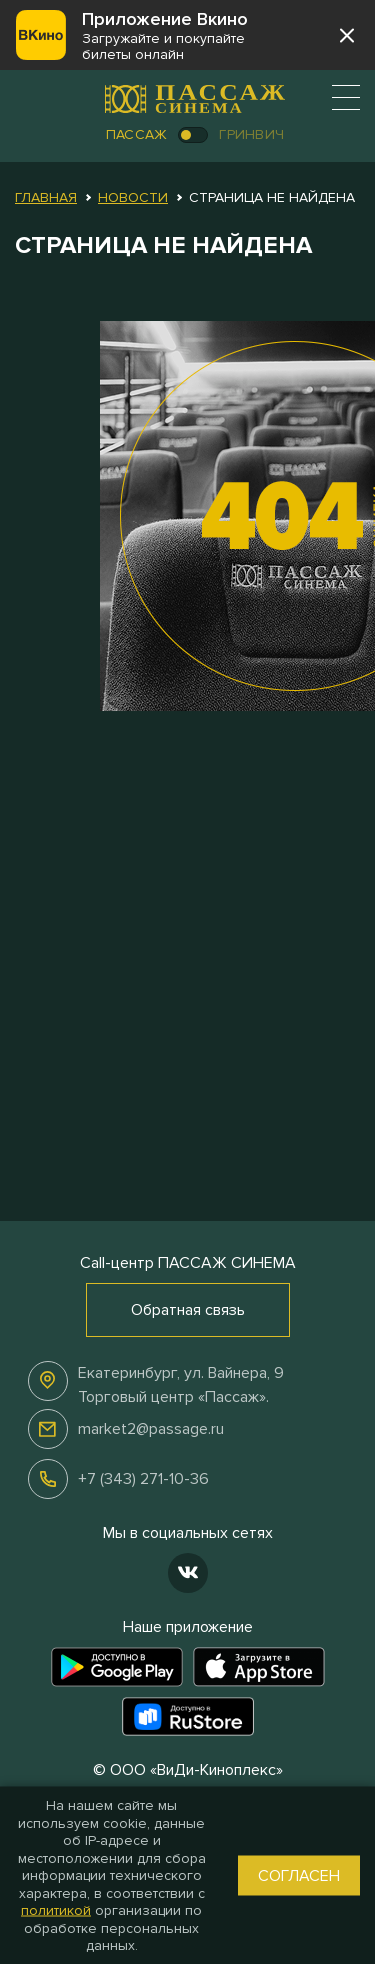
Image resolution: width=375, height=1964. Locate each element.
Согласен (299, 1875)
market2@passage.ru (151, 1429)
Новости (133, 197)
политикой (56, 1910)
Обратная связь (188, 1310)
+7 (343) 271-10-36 (143, 1479)
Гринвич (251, 134)
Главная (46, 197)
